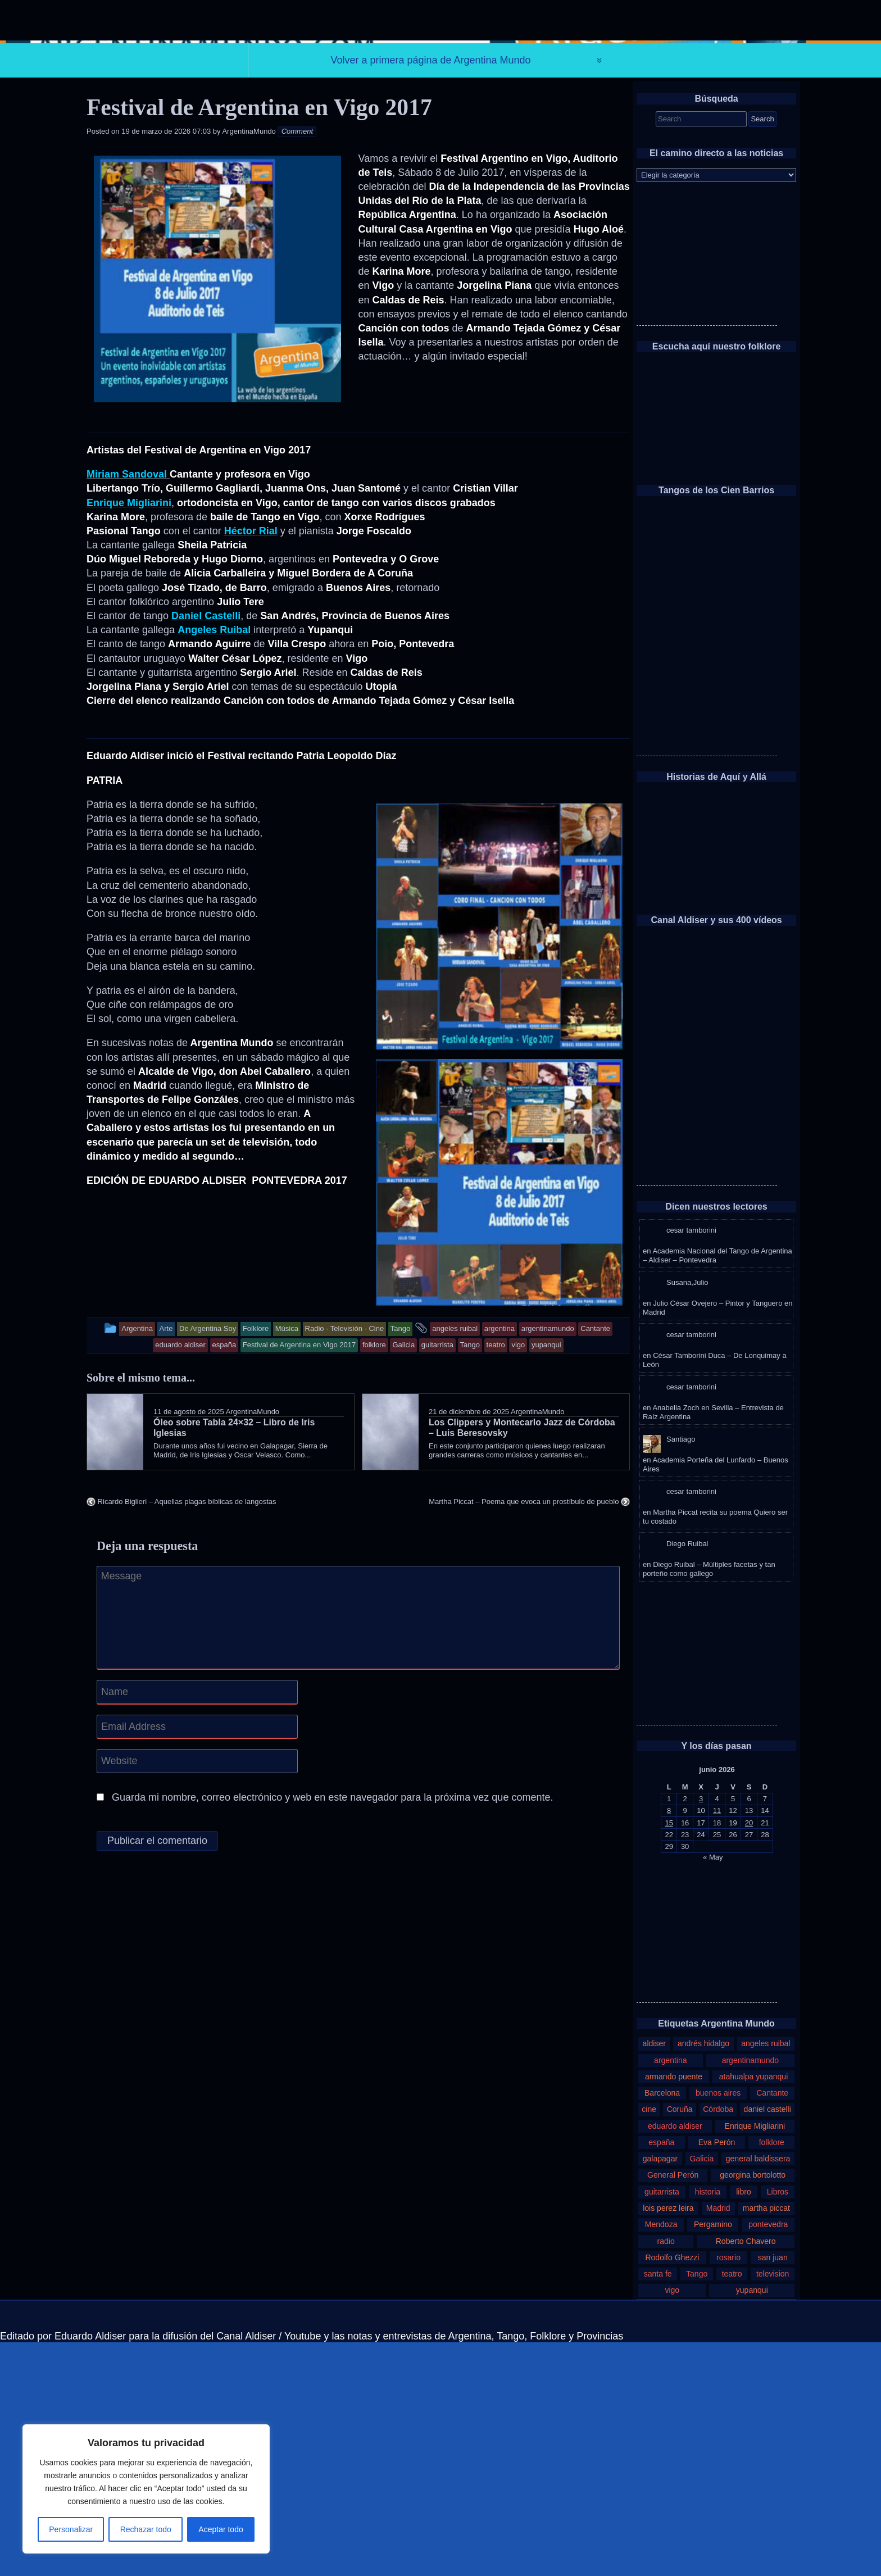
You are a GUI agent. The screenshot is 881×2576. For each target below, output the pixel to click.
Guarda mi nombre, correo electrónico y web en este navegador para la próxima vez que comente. (332, 2031)
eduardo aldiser (675, 2359)
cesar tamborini (691, 1464)
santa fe (658, 2507)
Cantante (772, 2326)
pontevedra (768, 2458)
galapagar (660, 2392)
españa (661, 2375)
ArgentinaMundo (248, 365)
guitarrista (661, 2425)
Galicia (702, 2392)
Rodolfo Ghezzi (672, 2491)
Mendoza (661, 2458)
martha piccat (766, 2441)
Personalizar (71, 2529)
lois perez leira (668, 2441)
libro (743, 2425)
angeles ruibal (765, 2277)
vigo (672, 2523)
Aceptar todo (220, 2529)
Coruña (680, 2342)
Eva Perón (716, 2375)
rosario (728, 2491)
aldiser (654, 2277)
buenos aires (718, 2326)
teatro (732, 2507)
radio (666, 2474)
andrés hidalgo (703, 2277)
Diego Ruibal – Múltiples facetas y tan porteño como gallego (709, 1802)
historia (707, 2425)
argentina (670, 2293)
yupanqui (752, 2523)
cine (649, 2342)
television (772, 2507)
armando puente (673, 2310)
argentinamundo (750, 2293)
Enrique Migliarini (755, 2359)
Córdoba (718, 2342)
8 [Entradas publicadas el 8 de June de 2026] (669, 2044)
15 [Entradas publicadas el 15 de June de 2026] (669, 2056)
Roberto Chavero (746, 2474)
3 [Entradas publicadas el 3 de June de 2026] (701, 2032)
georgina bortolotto (752, 2408)
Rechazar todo (145, 2529)
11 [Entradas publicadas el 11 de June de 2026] (717, 2044)
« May (713, 2090)
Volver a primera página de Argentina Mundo (430, 293)
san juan (773, 2491)
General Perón (672, 2408)
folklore (771, 2375)
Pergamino (713, 2458)
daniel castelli (767, 2342)
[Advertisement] (707, 489)
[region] (146, 2489)
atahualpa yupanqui (753, 2310)
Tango (696, 2507)
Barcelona (662, 2326)
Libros (777, 2425)
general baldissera (758, 2392)
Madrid (718, 2441)
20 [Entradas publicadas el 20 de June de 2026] (749, 2056)
